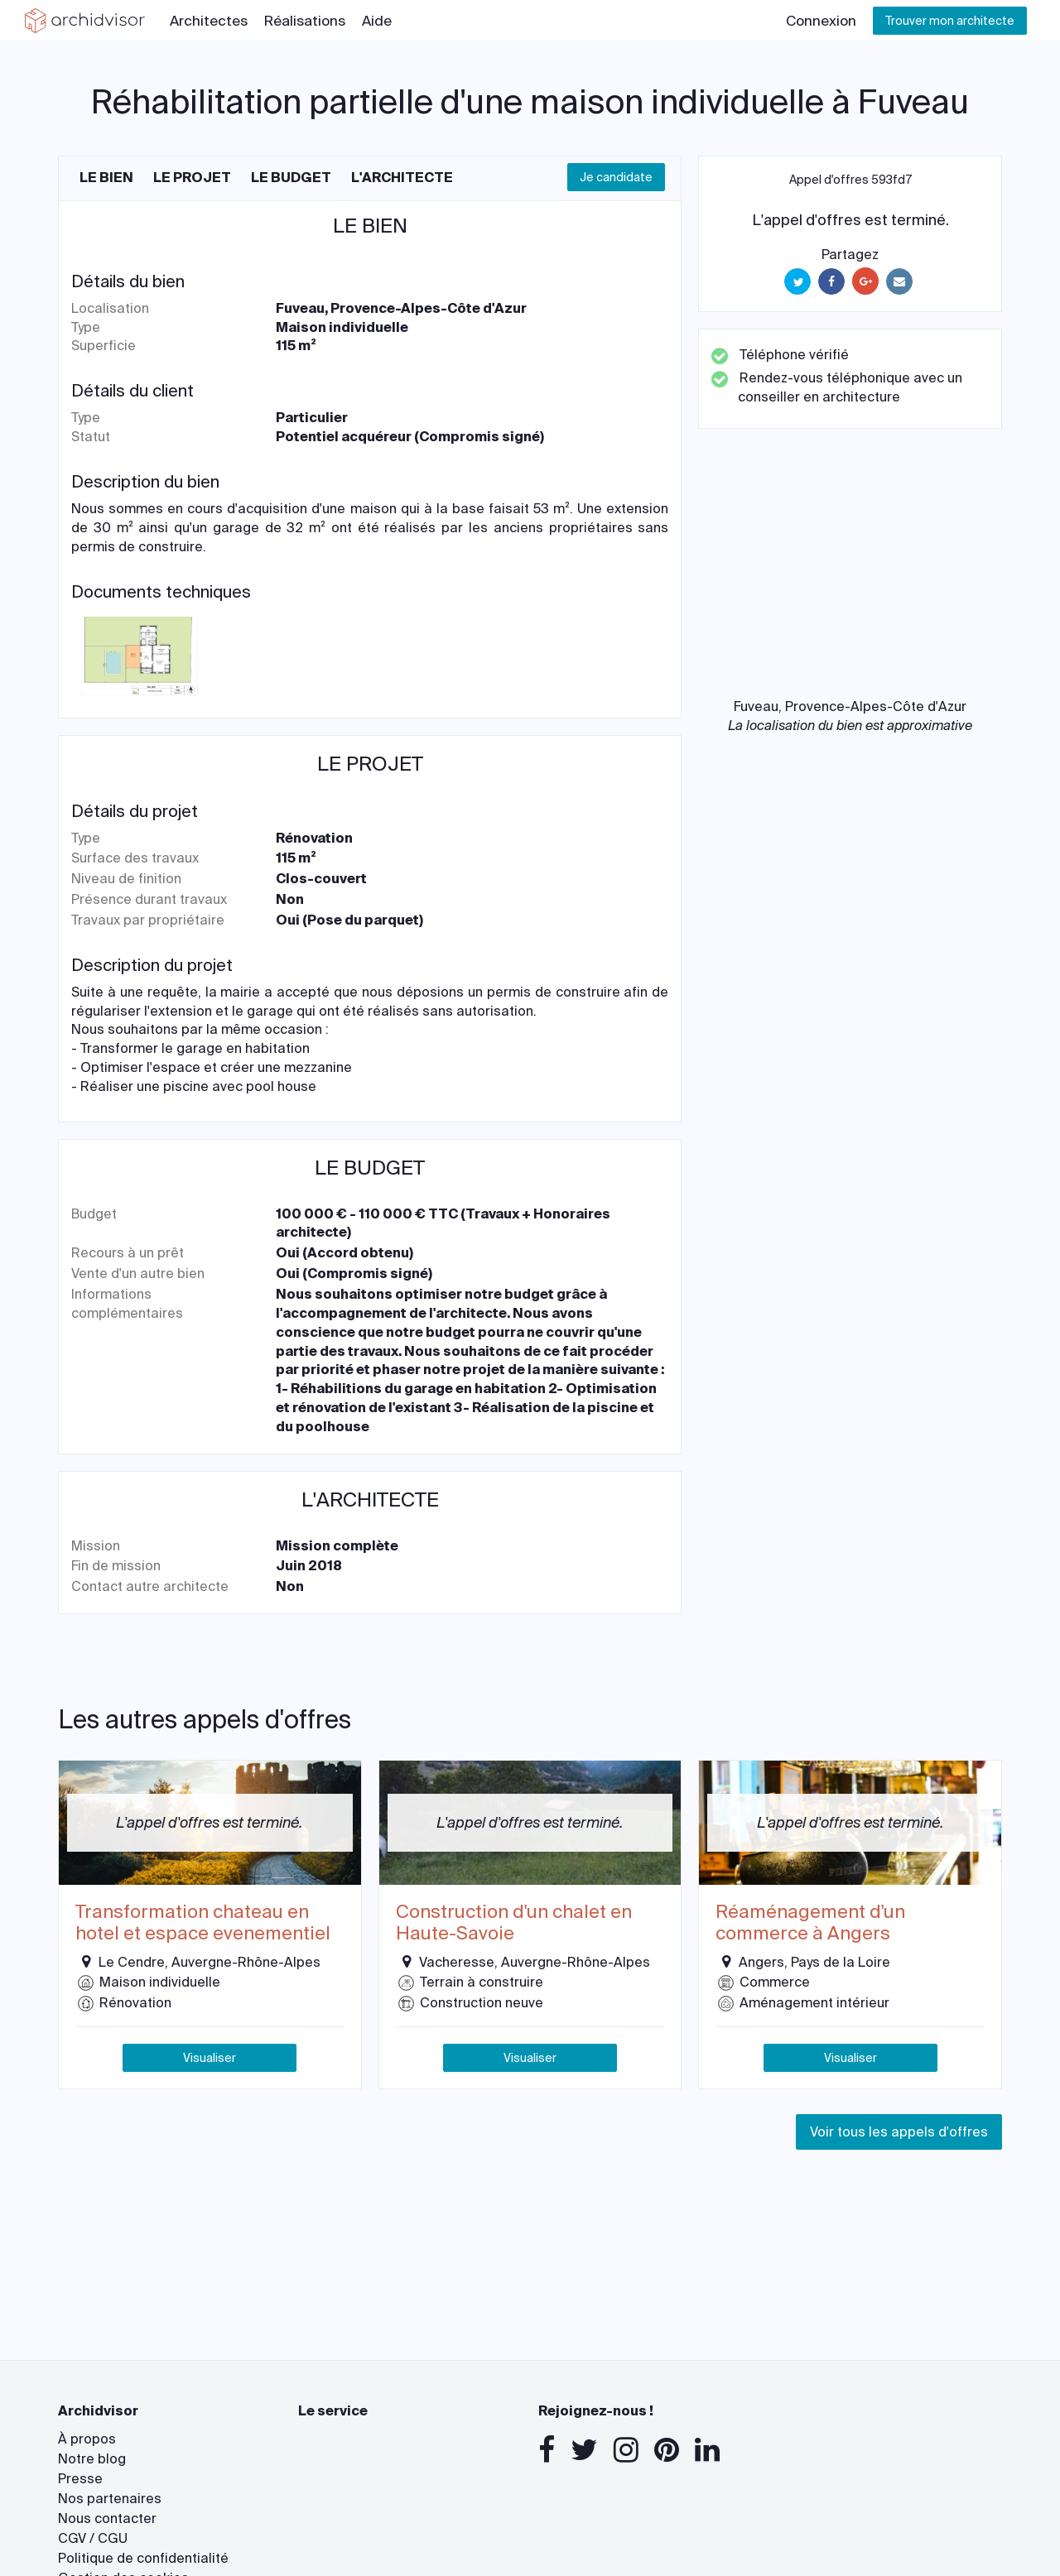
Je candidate (616, 177)
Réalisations (304, 21)
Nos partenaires (109, 2498)
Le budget (291, 177)
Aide (377, 21)
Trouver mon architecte (949, 20)
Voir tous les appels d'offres (899, 2132)
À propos (87, 2439)
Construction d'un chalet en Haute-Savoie (514, 1923)
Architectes (209, 21)
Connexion (821, 21)
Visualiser (209, 2057)
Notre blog (92, 2459)
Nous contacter (107, 2518)
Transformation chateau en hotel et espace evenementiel (202, 1923)
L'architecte (402, 177)
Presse (80, 2478)
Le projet (192, 177)
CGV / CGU (93, 2538)
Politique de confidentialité (143, 2558)
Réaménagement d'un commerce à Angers (810, 1923)
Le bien (106, 177)
